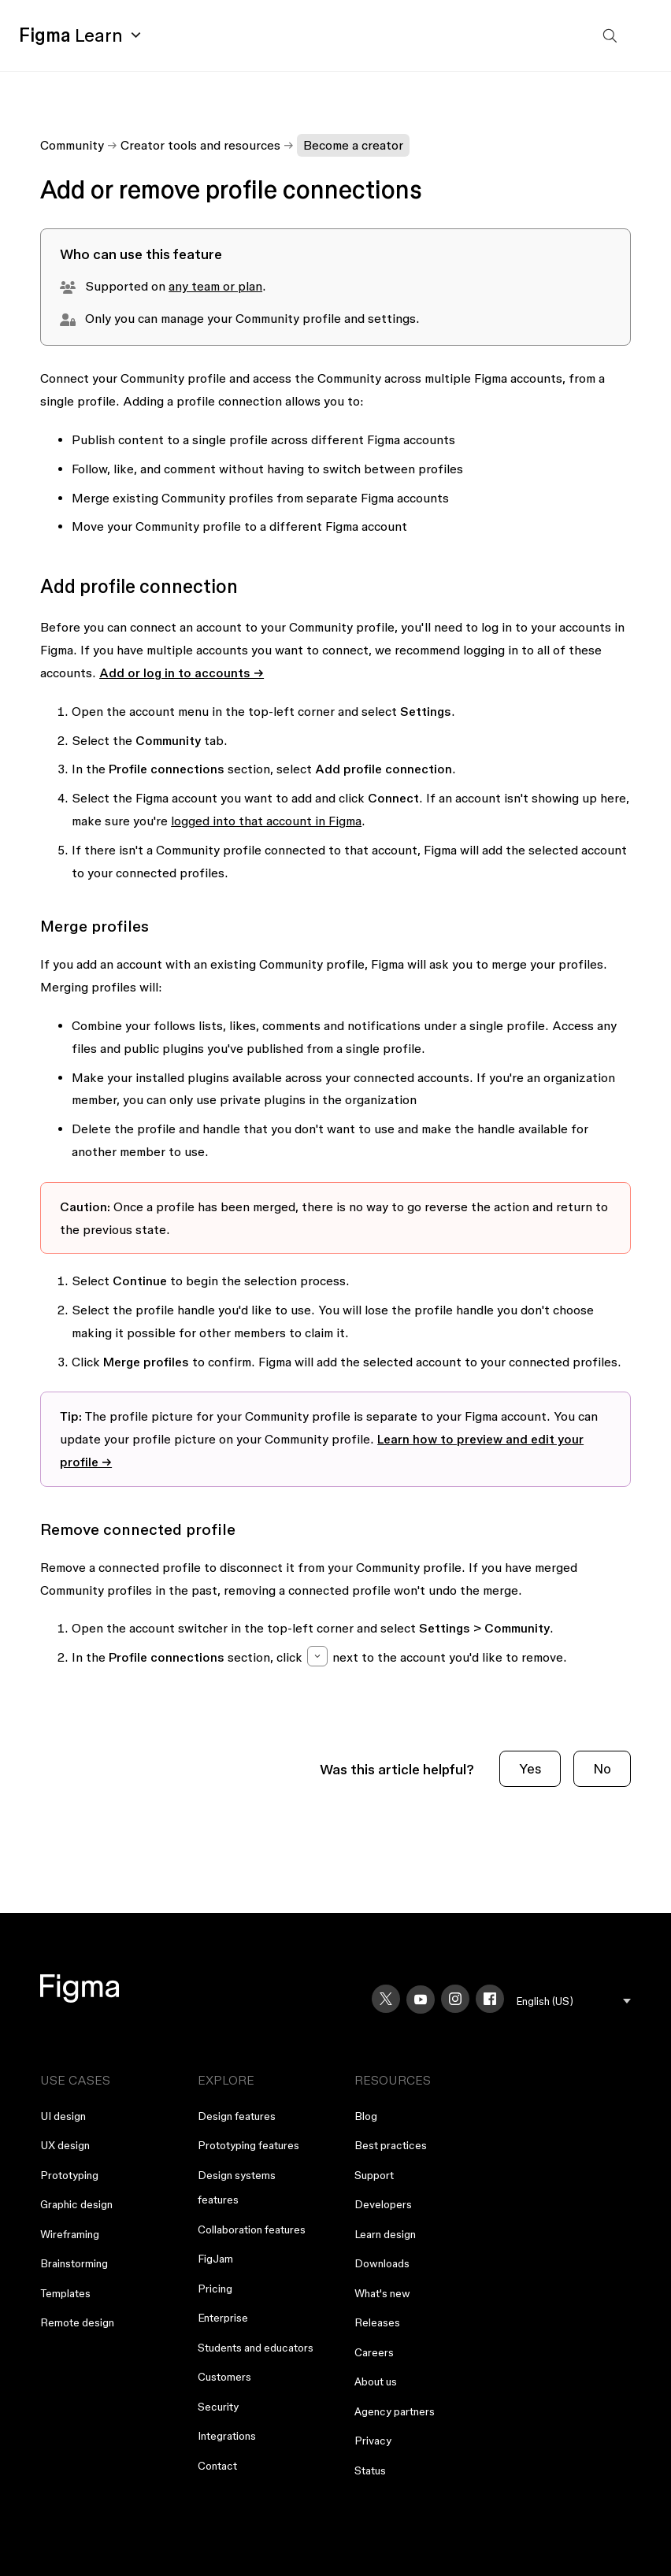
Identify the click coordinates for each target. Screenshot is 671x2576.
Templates (65, 2293)
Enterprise (223, 2317)
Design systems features (237, 2188)
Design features (237, 2116)
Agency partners (394, 2411)
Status (370, 2470)
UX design (65, 2145)
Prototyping (69, 2175)
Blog (365, 2116)
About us (375, 2381)
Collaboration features (252, 2229)
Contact (217, 2465)
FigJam (215, 2258)
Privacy (372, 2440)
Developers (383, 2204)
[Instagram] (455, 1999)
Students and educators (255, 2347)
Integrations (227, 2436)
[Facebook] (490, 1999)
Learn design (385, 2234)
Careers (374, 2352)
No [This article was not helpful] (602, 1768)
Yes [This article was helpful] (530, 1768)
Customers (224, 2376)
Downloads (382, 2263)
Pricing (215, 2288)
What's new (382, 2293)
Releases (377, 2322)
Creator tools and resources (200, 145)
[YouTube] (420, 1999)
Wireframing (69, 2234)
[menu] (574, 2001)
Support (374, 2175)
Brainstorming (74, 2263)
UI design (63, 2116)
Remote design (77, 2322)
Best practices (390, 2145)
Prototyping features (248, 2145)
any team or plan (215, 286)
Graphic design (76, 2204)
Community (72, 145)
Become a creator (353, 145)
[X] (386, 1999)
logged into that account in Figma (266, 821)
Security (218, 2406)
